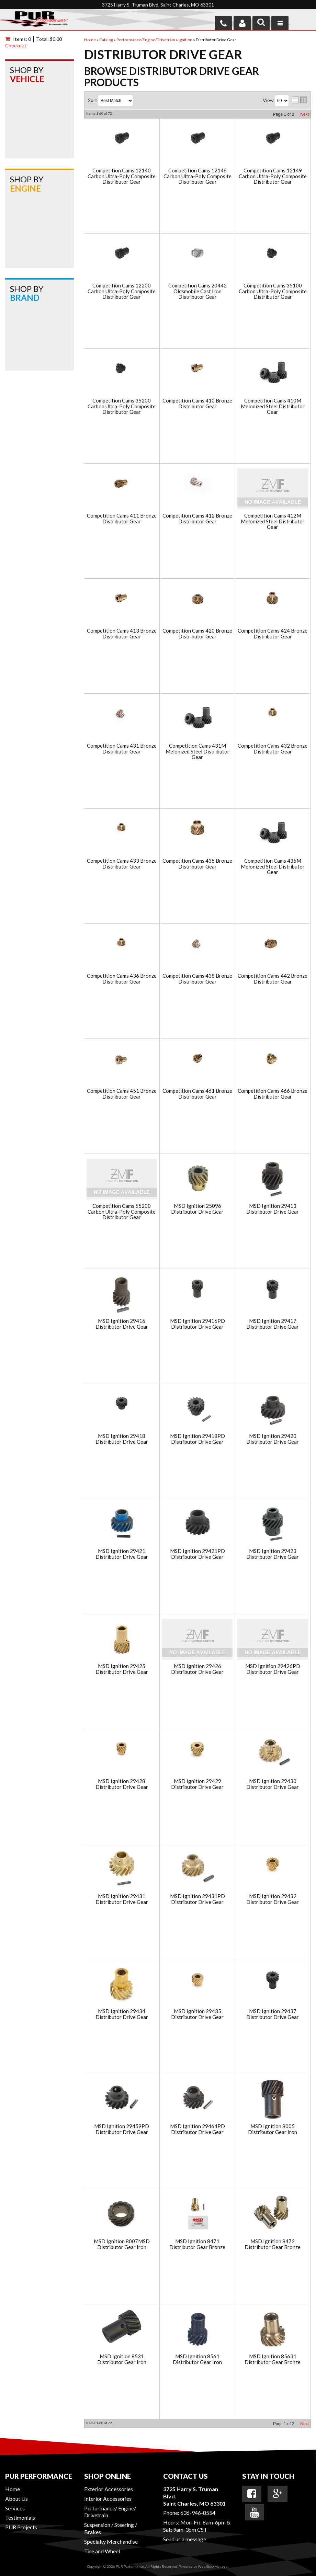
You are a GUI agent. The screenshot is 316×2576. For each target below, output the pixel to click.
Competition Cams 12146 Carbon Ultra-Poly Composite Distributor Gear (197, 176)
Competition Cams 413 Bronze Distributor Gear (122, 633)
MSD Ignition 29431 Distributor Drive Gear (121, 1899)
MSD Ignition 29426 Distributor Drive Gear (197, 1669)
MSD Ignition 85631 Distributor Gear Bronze (273, 2359)
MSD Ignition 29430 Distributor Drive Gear (272, 1784)
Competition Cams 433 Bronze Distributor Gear (122, 863)
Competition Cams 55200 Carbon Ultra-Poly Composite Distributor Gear (122, 1211)
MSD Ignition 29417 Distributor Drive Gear (272, 1323)
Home (12, 2489)
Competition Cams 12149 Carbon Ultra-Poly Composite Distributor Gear (273, 176)
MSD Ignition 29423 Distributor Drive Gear (272, 1553)
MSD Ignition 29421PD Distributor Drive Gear (197, 1553)
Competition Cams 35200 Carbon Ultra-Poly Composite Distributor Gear (122, 406)
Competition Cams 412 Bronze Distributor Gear (197, 518)
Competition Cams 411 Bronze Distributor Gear (122, 518)
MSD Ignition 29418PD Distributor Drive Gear (197, 1438)
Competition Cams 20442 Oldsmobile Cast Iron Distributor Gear (197, 291)
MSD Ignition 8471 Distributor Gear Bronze (197, 2244)
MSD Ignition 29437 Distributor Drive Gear (272, 2014)
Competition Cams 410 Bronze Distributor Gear (197, 403)
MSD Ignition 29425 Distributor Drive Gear (121, 1669)
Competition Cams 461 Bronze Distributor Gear (197, 1093)
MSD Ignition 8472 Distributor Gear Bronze (273, 2244)
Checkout (15, 45)
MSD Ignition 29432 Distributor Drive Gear (272, 1899)
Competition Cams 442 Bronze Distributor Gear (272, 978)
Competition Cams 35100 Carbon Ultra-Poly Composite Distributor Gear (273, 291)
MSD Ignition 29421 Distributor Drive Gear (121, 1553)
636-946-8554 (197, 2512)
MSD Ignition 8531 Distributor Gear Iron (121, 2359)
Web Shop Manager (213, 2566)
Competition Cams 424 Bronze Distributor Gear (272, 633)
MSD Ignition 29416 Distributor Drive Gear (121, 1323)
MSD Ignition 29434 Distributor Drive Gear (121, 2014)
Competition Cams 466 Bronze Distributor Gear (272, 1093)
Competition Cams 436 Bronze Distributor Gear (122, 978)
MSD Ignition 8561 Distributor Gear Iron (197, 2359)
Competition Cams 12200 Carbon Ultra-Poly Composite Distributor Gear (122, 291)
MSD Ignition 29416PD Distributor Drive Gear (197, 1323)
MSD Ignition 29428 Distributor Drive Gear (121, 1784)
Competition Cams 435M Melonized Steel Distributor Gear (273, 866)
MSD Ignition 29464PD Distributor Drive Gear (197, 2129)
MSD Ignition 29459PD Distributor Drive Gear (121, 2129)
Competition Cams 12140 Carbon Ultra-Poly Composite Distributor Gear (122, 176)
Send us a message (184, 2539)
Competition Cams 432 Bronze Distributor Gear (272, 748)
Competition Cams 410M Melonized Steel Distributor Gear (273, 406)
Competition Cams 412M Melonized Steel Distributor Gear (273, 521)
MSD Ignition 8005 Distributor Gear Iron (272, 2129)
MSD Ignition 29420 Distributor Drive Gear (272, 1438)
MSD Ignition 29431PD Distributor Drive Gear (197, 1899)
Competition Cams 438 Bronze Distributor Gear (197, 978)
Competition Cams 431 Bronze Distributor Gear (122, 748)
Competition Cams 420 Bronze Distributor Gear (197, 633)
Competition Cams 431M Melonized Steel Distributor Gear (197, 751)
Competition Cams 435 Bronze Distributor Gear (197, 863)
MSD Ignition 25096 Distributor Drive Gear (197, 1208)
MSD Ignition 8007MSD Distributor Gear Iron (122, 2244)
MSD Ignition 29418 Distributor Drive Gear (121, 1438)
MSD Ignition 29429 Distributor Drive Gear (197, 1784)
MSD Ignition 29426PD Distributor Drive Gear (272, 1669)
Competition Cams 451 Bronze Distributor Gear (122, 1093)
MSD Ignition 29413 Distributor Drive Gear (272, 1208)
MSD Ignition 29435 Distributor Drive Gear (197, 2014)
